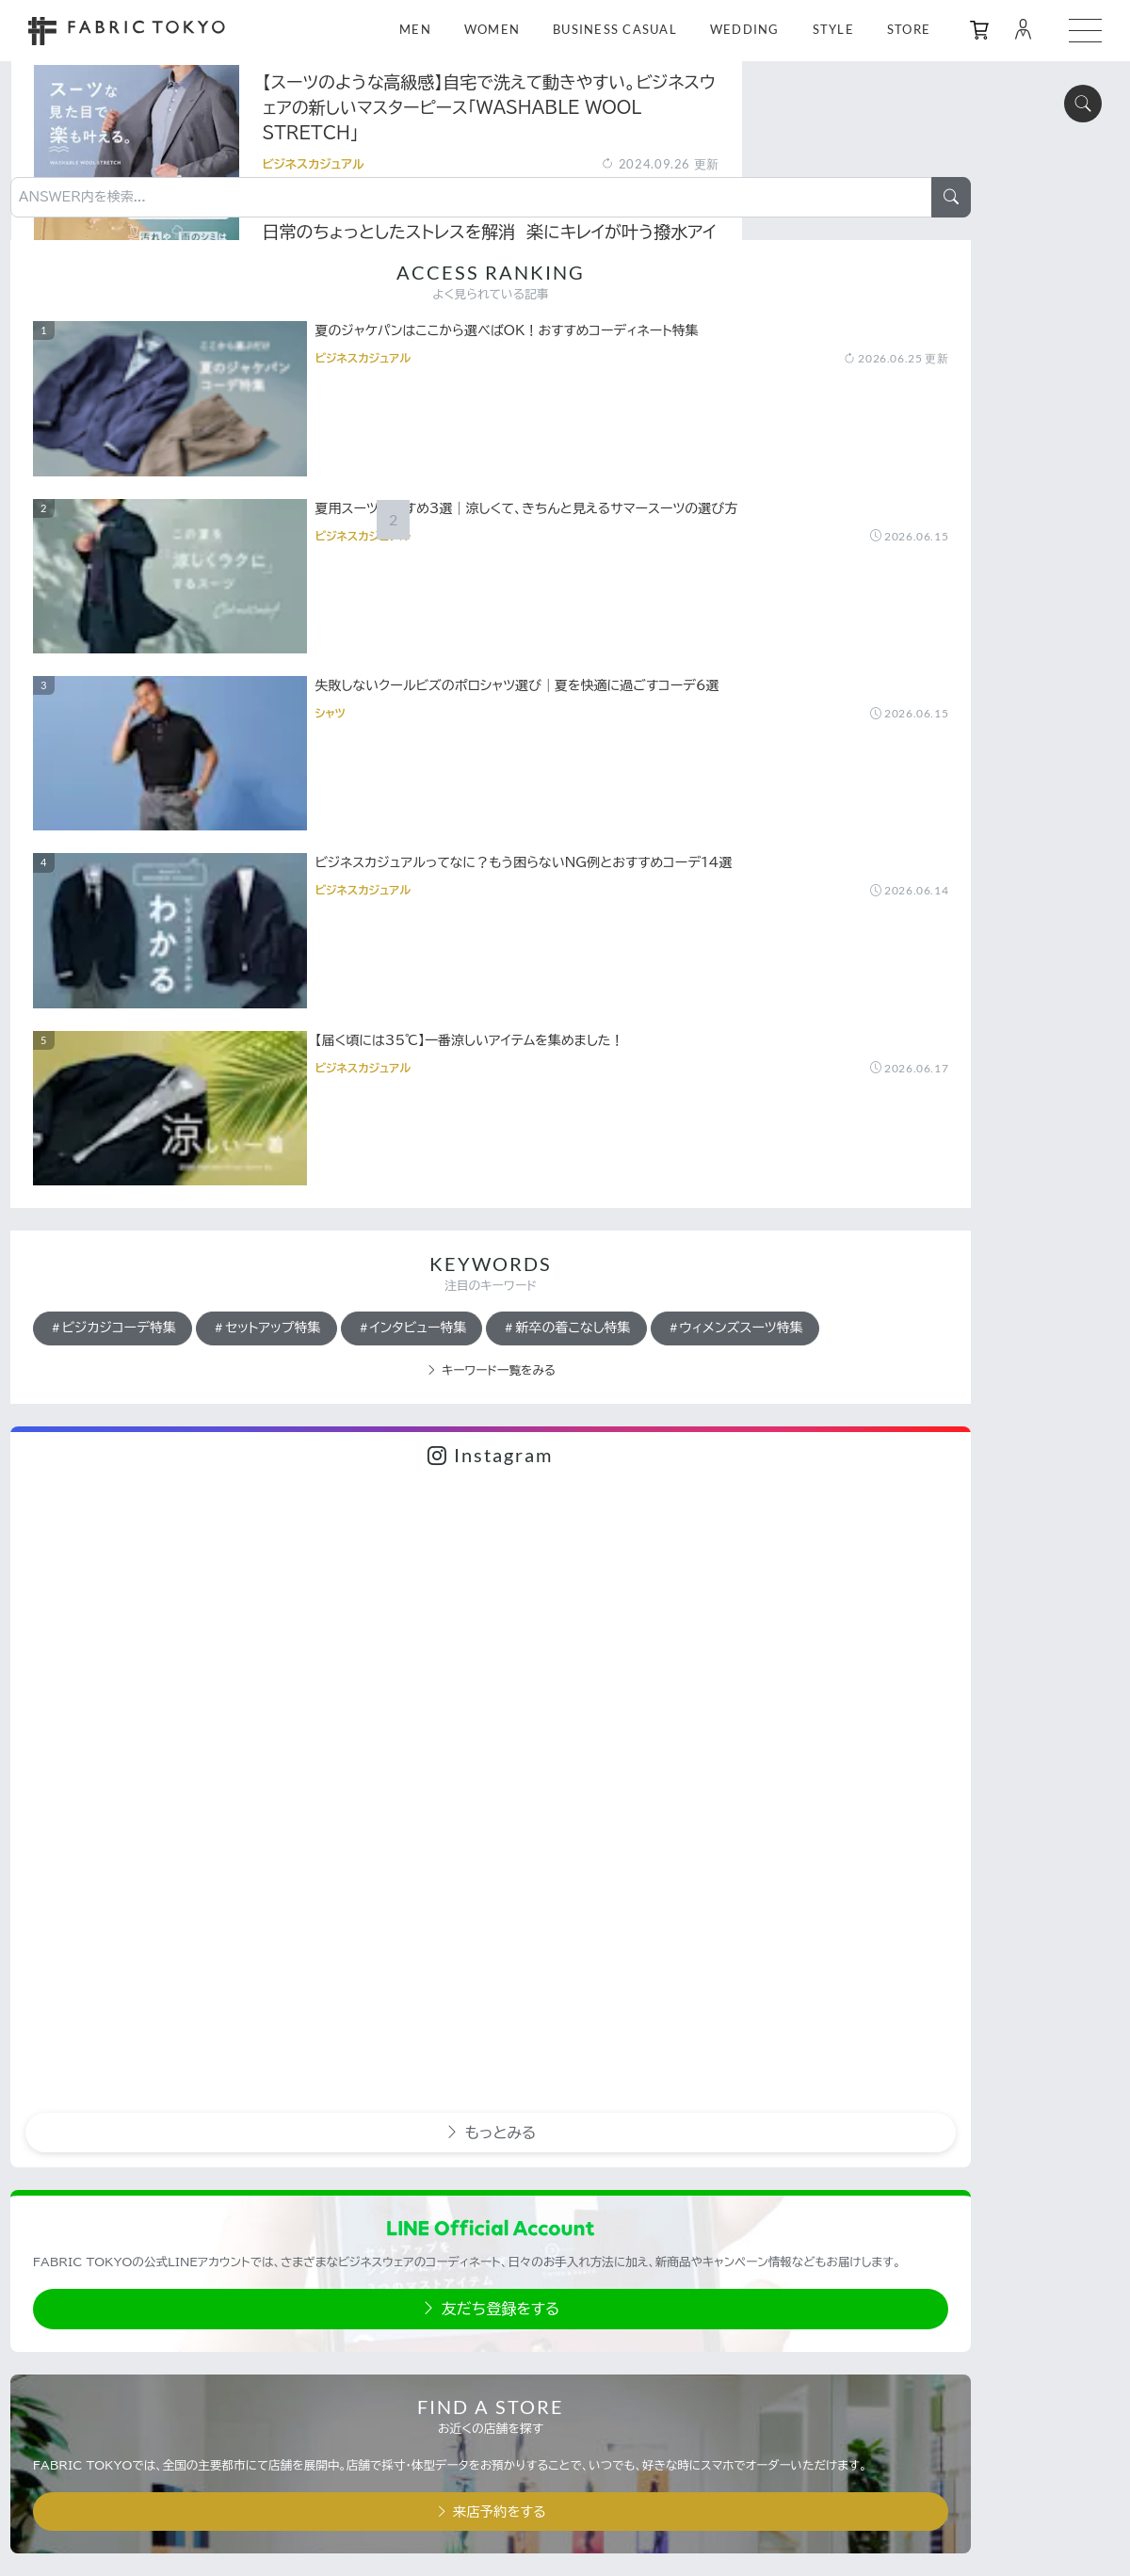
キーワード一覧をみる (942, 966)
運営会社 (881, 2393)
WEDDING (745, 30)
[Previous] (326, 1880)
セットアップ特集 (1020, 801)
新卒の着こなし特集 (867, 882)
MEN (415, 30)
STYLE (833, 30)
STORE (908, 30)
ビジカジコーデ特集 (866, 801)
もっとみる (941, 1325)
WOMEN (492, 30)
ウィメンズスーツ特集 (871, 922)
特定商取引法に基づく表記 (925, 2357)
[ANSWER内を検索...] (922, 62)
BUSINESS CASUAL (615, 30)
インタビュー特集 (858, 841)
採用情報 (881, 2430)
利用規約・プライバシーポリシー (942, 2320)
